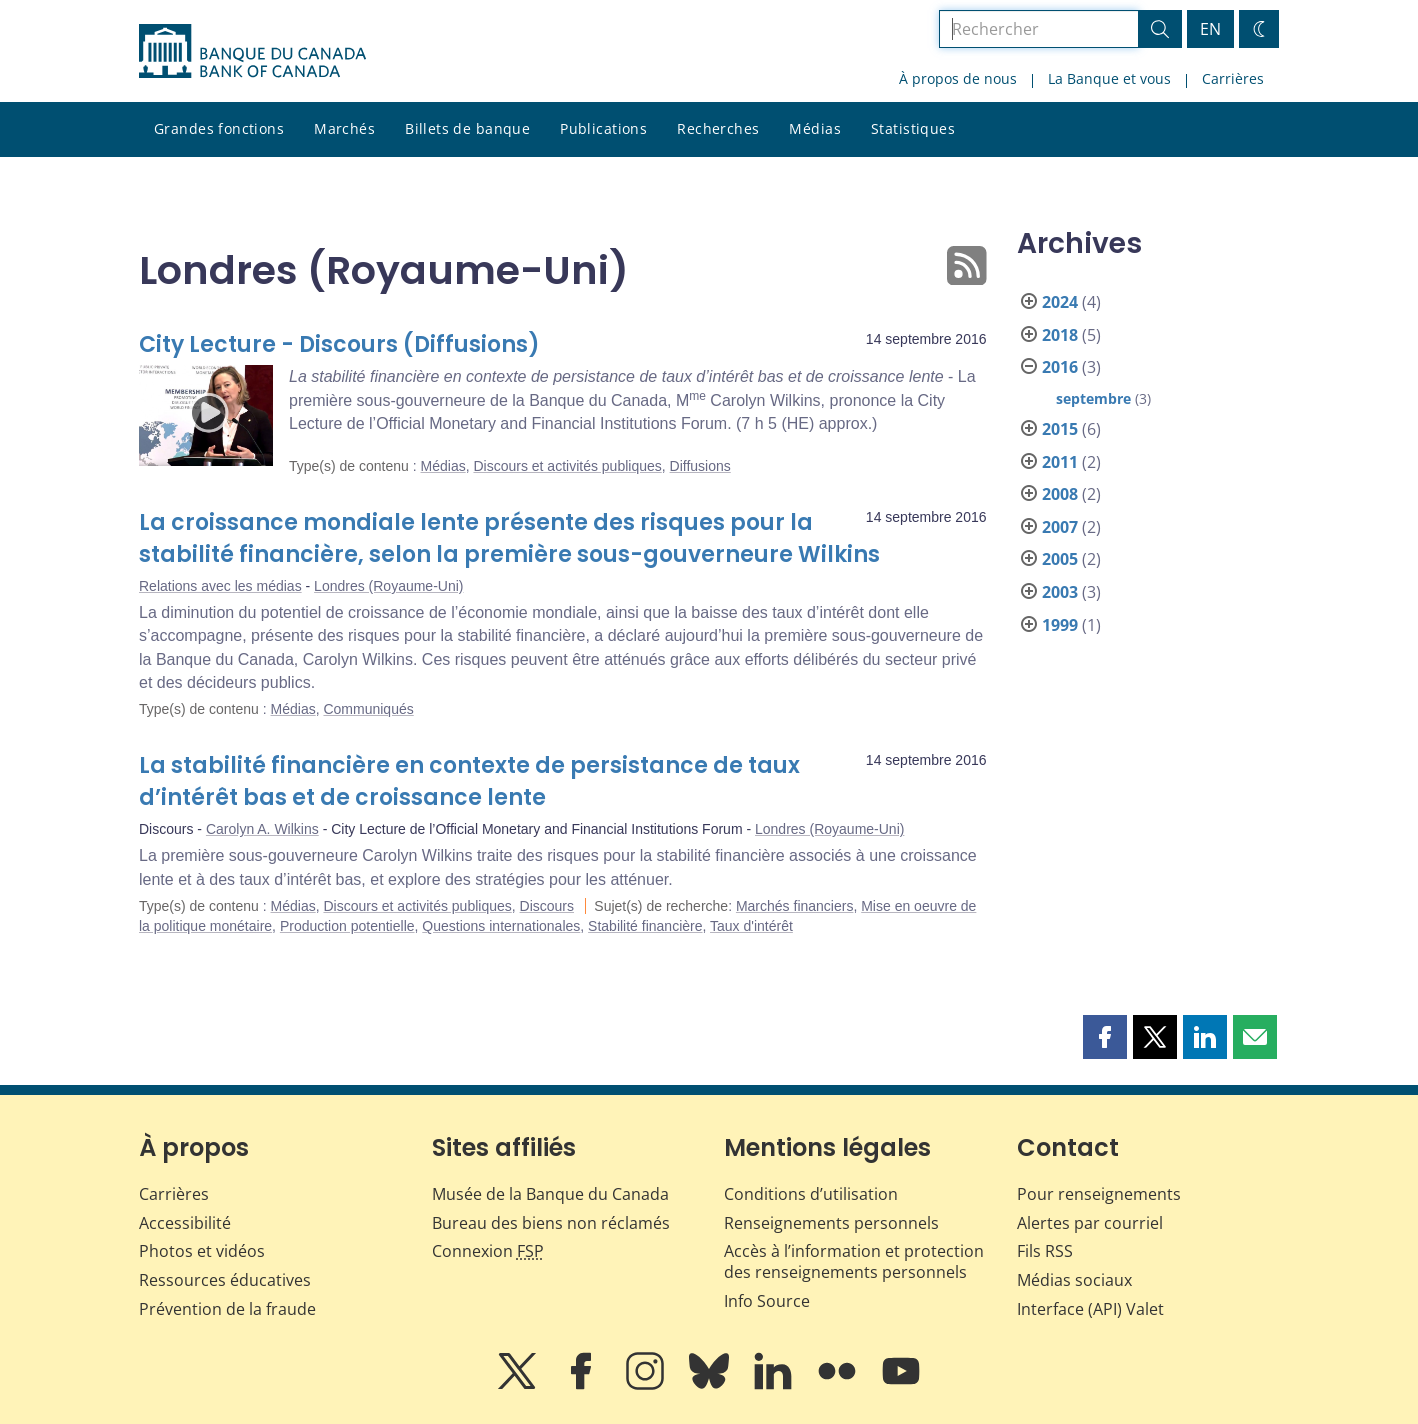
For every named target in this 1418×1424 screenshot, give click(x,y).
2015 (1060, 429)
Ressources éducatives (225, 1280)
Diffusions (700, 466)
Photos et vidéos (202, 1251)
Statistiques (913, 128)
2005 (1060, 559)
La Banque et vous (1109, 78)
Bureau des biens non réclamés (551, 1223)
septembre (1093, 398)
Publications (603, 128)
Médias (815, 128)
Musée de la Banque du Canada (550, 1194)
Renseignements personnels (831, 1223)
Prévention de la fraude (227, 1309)
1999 (1060, 625)
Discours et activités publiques (567, 466)
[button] (1105, 1037)
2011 (1060, 462)
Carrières (1233, 78)
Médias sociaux (1074, 1280)
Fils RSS (1045, 1251)
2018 (1060, 335)
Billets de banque (467, 128)
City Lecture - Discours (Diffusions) (339, 344)
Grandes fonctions (219, 128)
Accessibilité (185, 1223)
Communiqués (368, 709)
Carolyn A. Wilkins (262, 829)
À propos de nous (958, 78)
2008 (1060, 494)
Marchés (344, 128)
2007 (1060, 527)
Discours (547, 906)
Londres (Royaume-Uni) (388, 586)
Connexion (488, 1251)
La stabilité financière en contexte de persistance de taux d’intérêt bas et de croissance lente (469, 781)
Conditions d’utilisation (811, 1194)
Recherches (718, 128)
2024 (1060, 302)
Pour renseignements (1099, 1194)
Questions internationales (501, 926)
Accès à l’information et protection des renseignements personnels (854, 1261)
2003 (1060, 592)
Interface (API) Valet (1090, 1309)
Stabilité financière (645, 926)
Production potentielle (347, 926)
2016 (1060, 367)
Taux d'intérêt (751, 926)
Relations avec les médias (220, 586)
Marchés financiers (795, 906)
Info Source (767, 1301)
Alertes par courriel (1090, 1223)
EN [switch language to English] (1210, 29)
